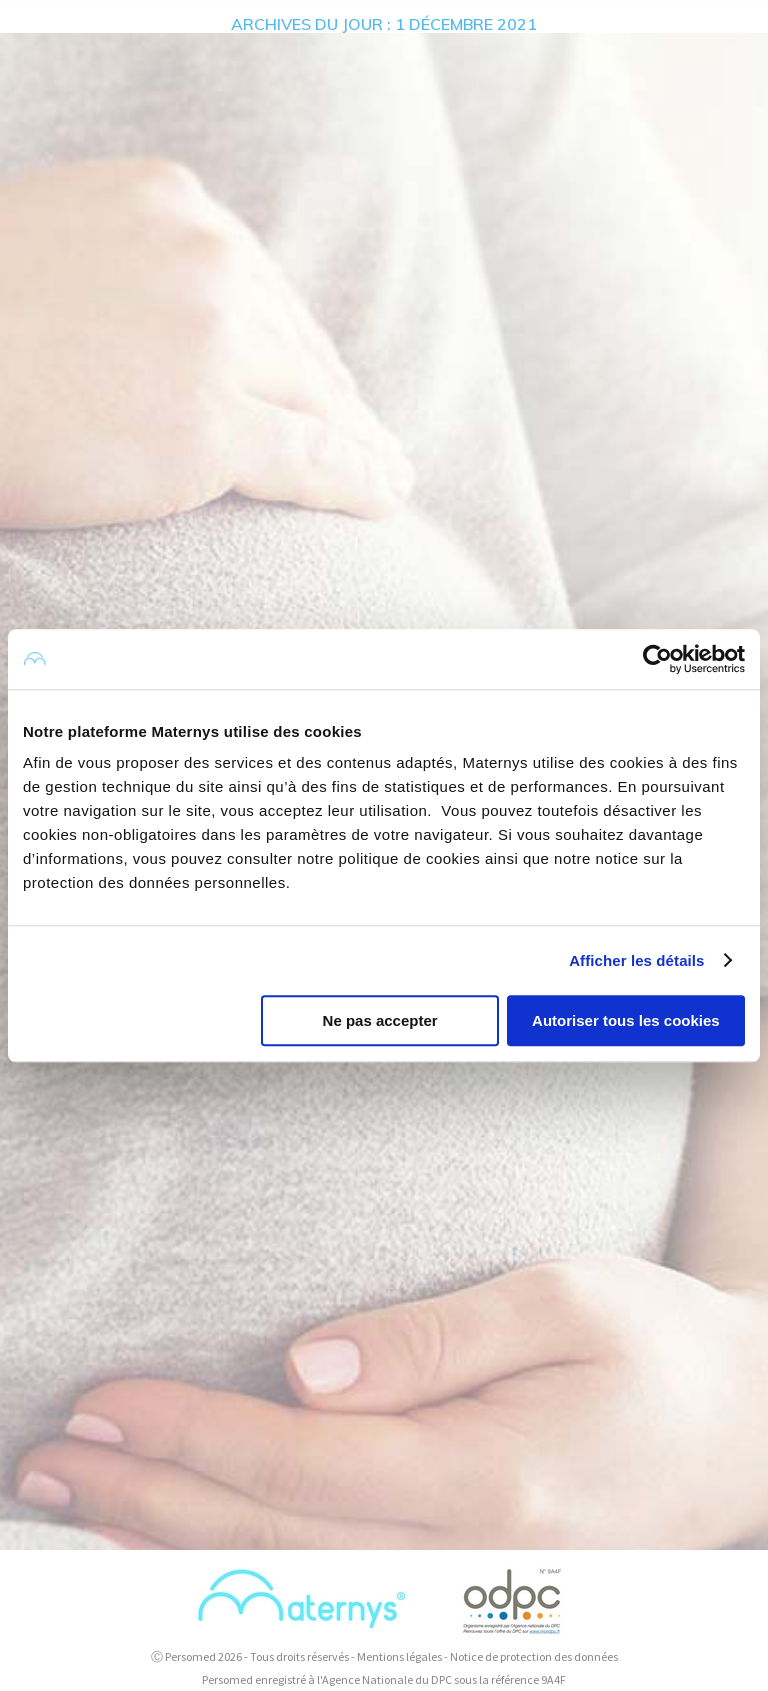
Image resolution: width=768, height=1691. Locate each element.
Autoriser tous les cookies (626, 1020)
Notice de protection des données (534, 1656)
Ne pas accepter (380, 1020)
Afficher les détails (636, 960)
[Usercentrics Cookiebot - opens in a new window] (657, 659)
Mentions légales (399, 1656)
